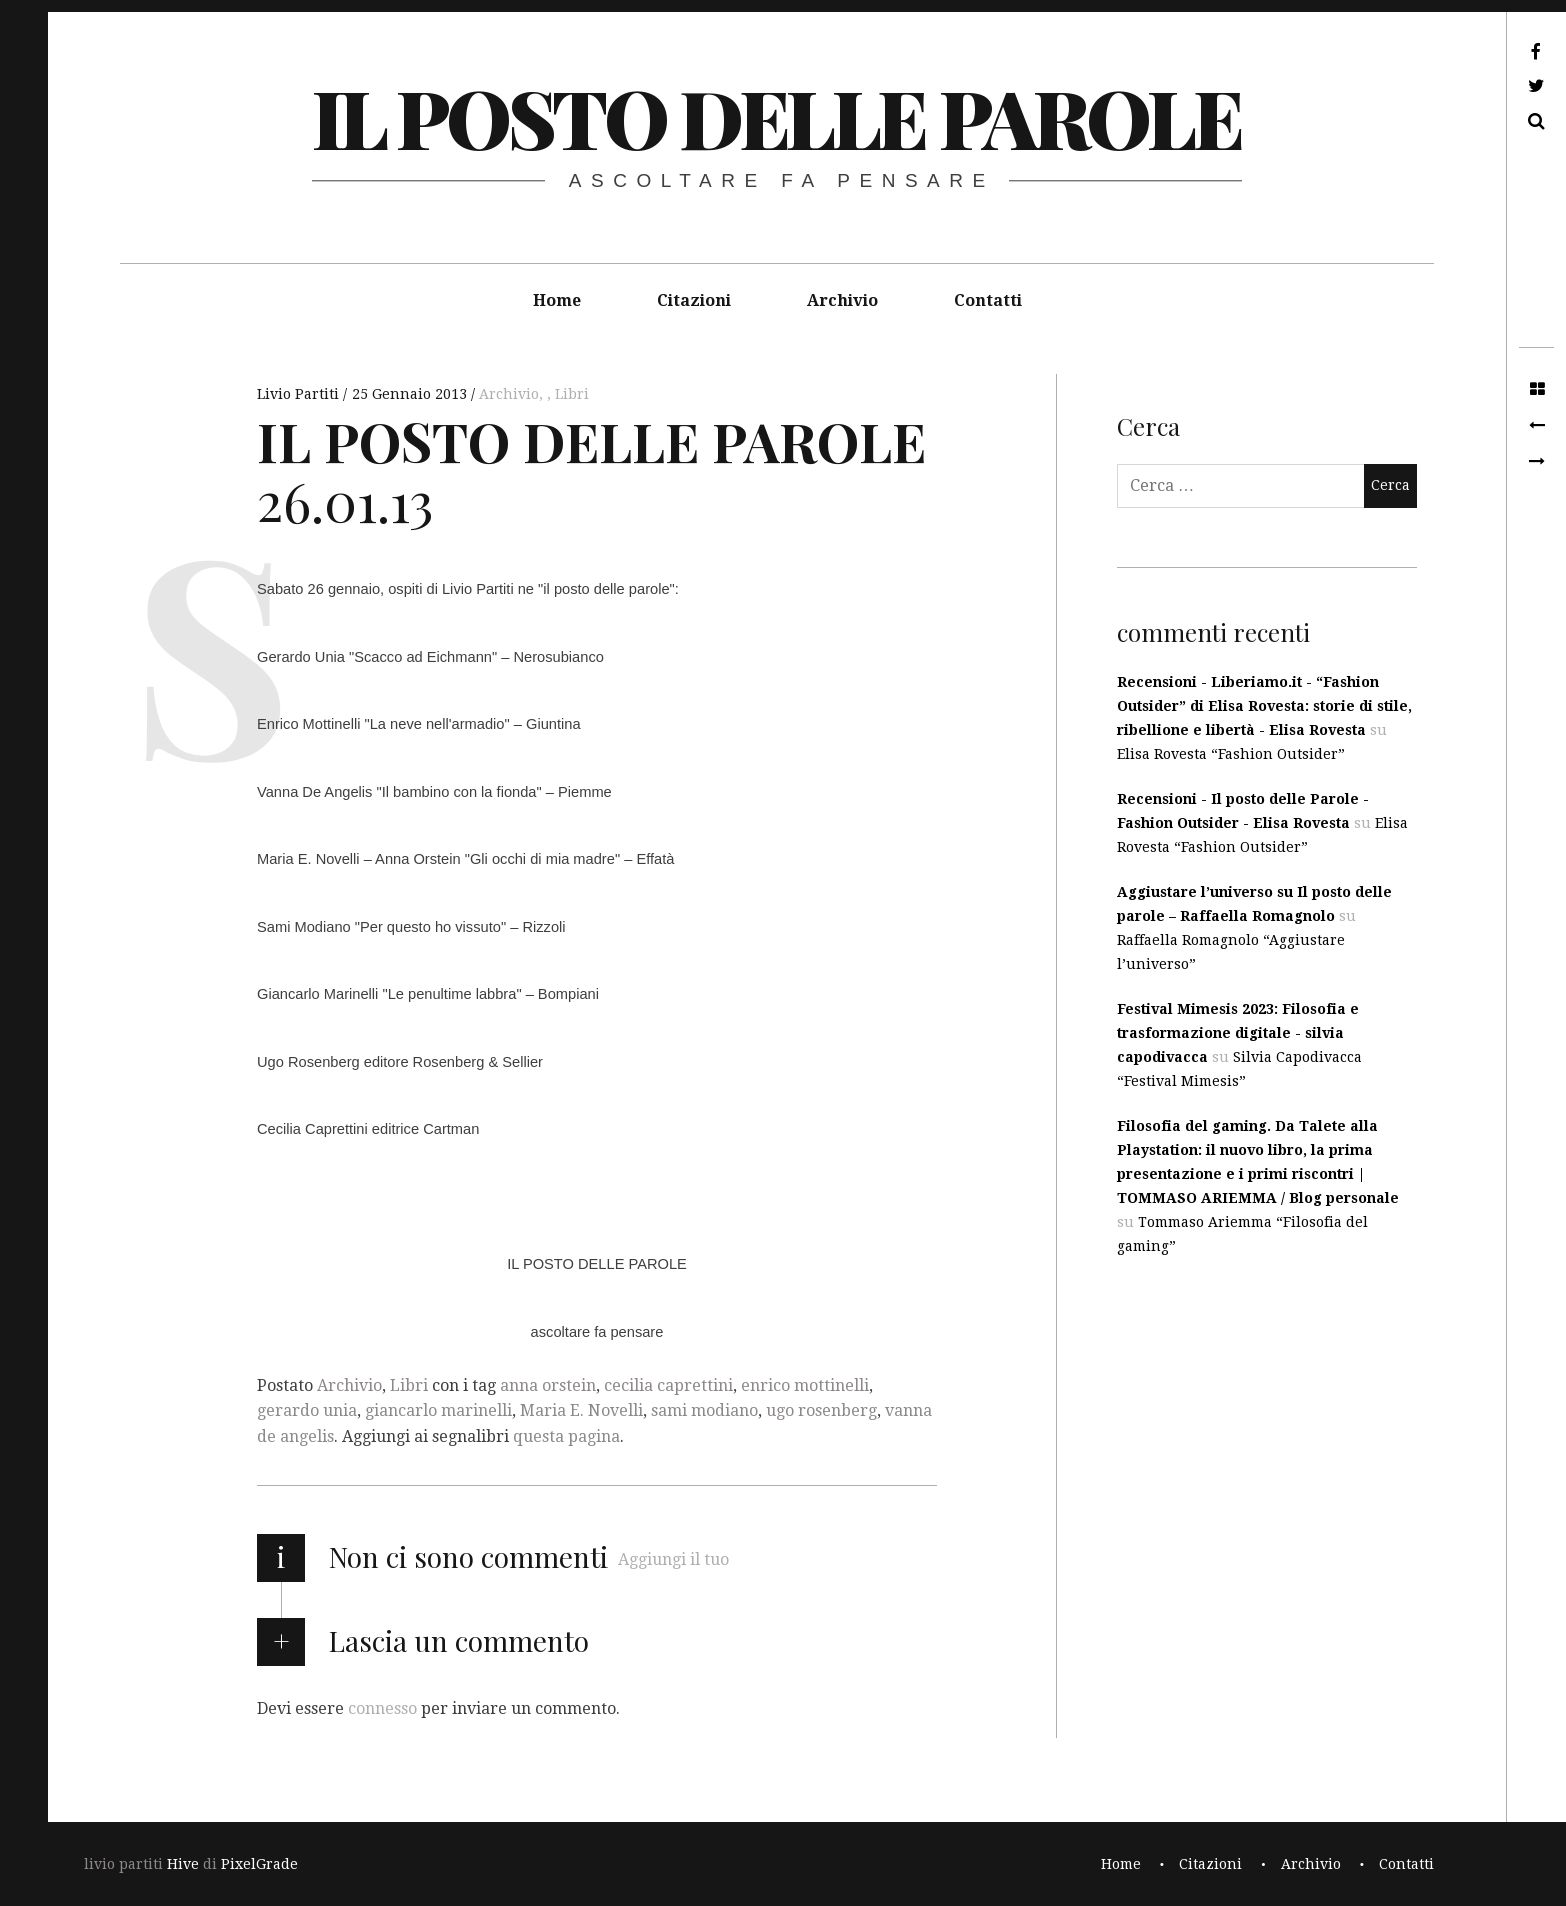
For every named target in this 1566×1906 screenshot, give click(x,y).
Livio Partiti (300, 394)
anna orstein (548, 1385)
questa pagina (566, 1436)
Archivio (842, 300)
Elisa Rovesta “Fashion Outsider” (1231, 754)
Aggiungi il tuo (673, 1559)
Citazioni (694, 300)
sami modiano (704, 1410)
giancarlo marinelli (438, 1410)
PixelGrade (259, 1864)
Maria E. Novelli (581, 1410)
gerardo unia (307, 1410)
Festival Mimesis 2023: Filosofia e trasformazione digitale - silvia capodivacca (1238, 1033)
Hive (183, 1864)
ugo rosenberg (821, 1410)
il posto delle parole (776, 116)
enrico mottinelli (805, 1385)
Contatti (988, 300)
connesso (382, 1708)
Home (557, 300)
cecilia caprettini (668, 1385)
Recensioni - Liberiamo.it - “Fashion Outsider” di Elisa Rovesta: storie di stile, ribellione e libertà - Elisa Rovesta (1264, 706)
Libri (572, 394)
